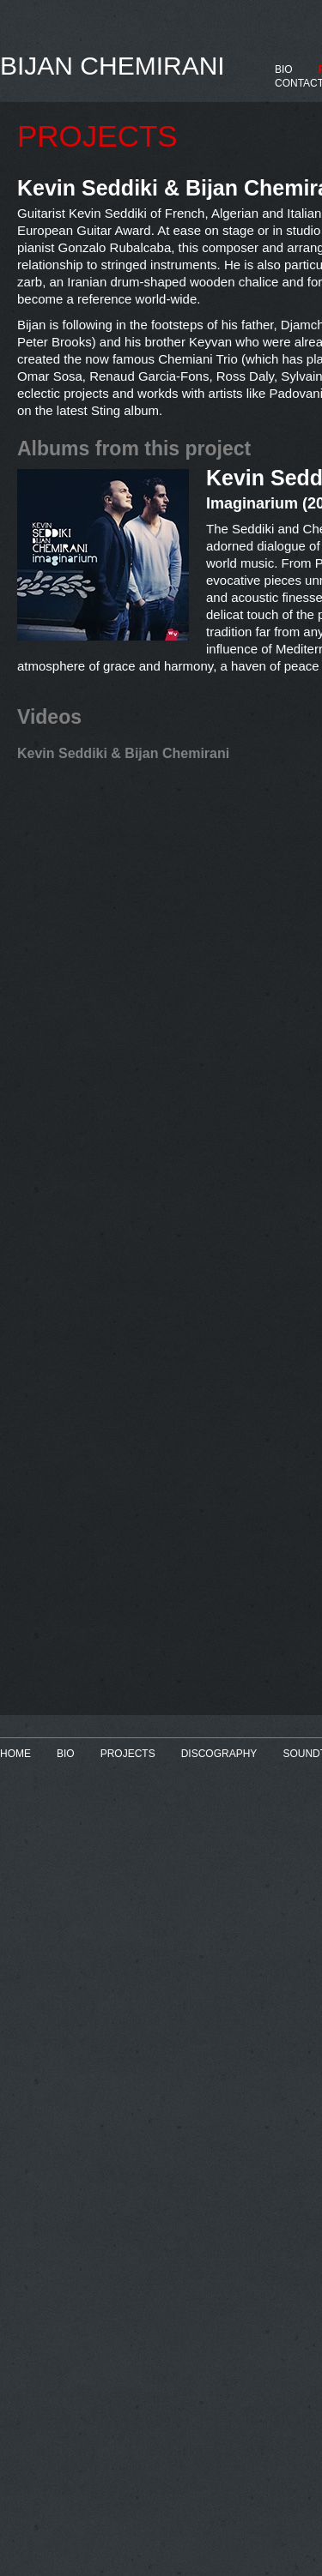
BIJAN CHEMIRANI (112, 65)
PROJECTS (127, 1754)
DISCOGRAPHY (219, 1754)
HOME (15, 1754)
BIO (284, 69)
